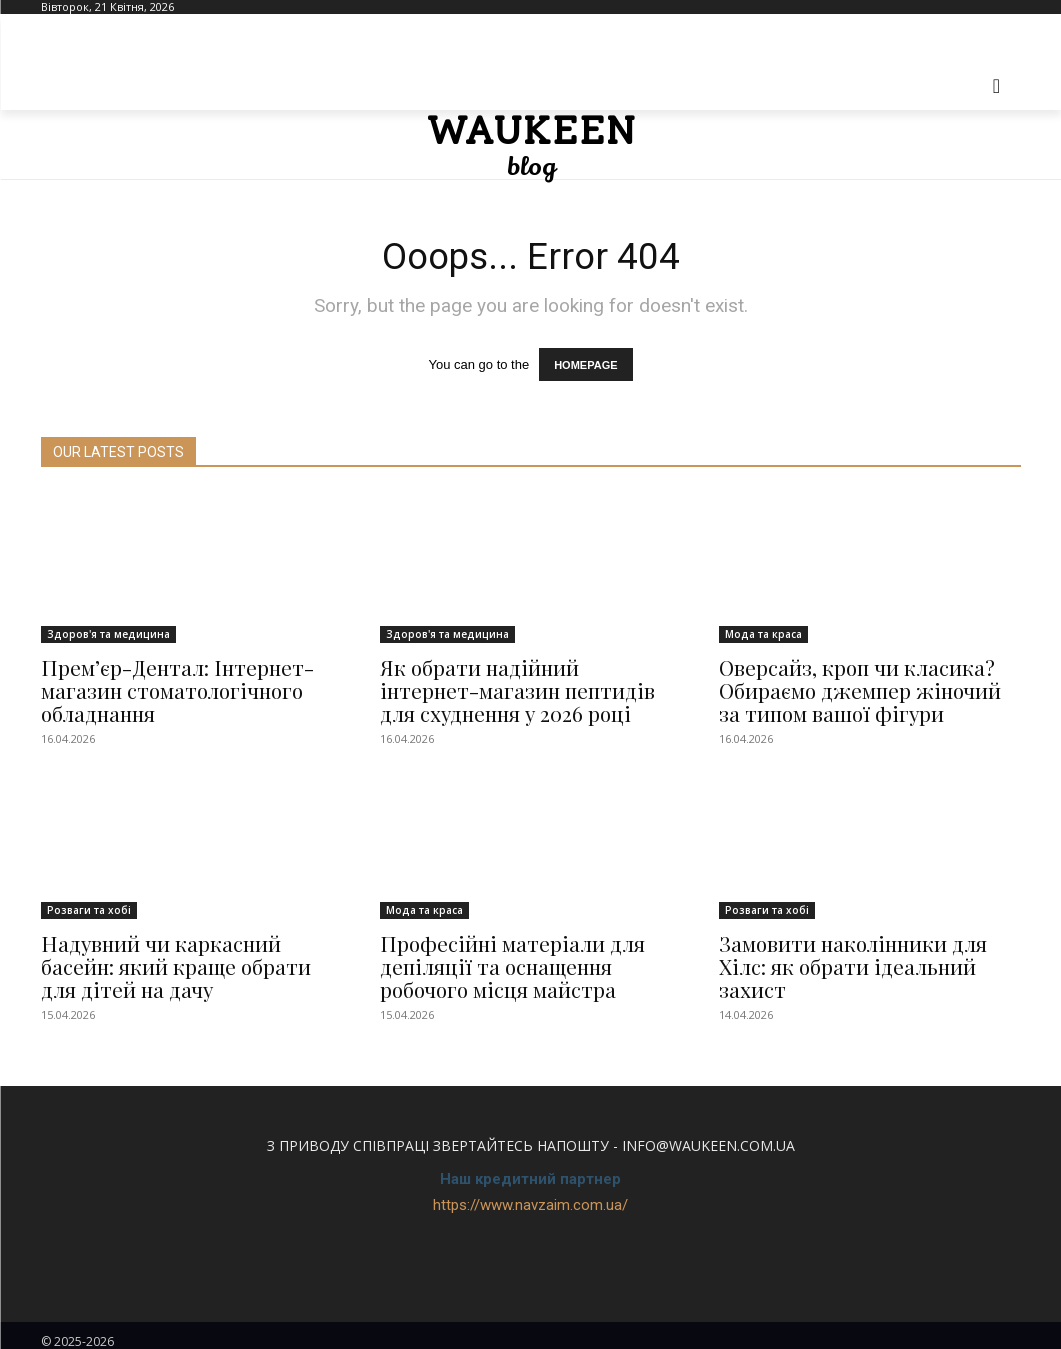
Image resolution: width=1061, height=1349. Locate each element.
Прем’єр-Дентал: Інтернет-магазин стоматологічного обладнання (165, 689)
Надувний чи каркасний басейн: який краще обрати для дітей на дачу (189, 958)
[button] (997, 86)
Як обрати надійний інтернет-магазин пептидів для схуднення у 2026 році (519, 689)
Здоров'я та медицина (108, 636)
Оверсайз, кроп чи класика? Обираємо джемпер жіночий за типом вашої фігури (863, 689)
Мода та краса (763, 636)
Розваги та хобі (89, 905)
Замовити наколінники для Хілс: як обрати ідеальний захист (869, 947)
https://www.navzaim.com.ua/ (530, 1194)
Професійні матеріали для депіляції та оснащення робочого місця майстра (500, 958)
